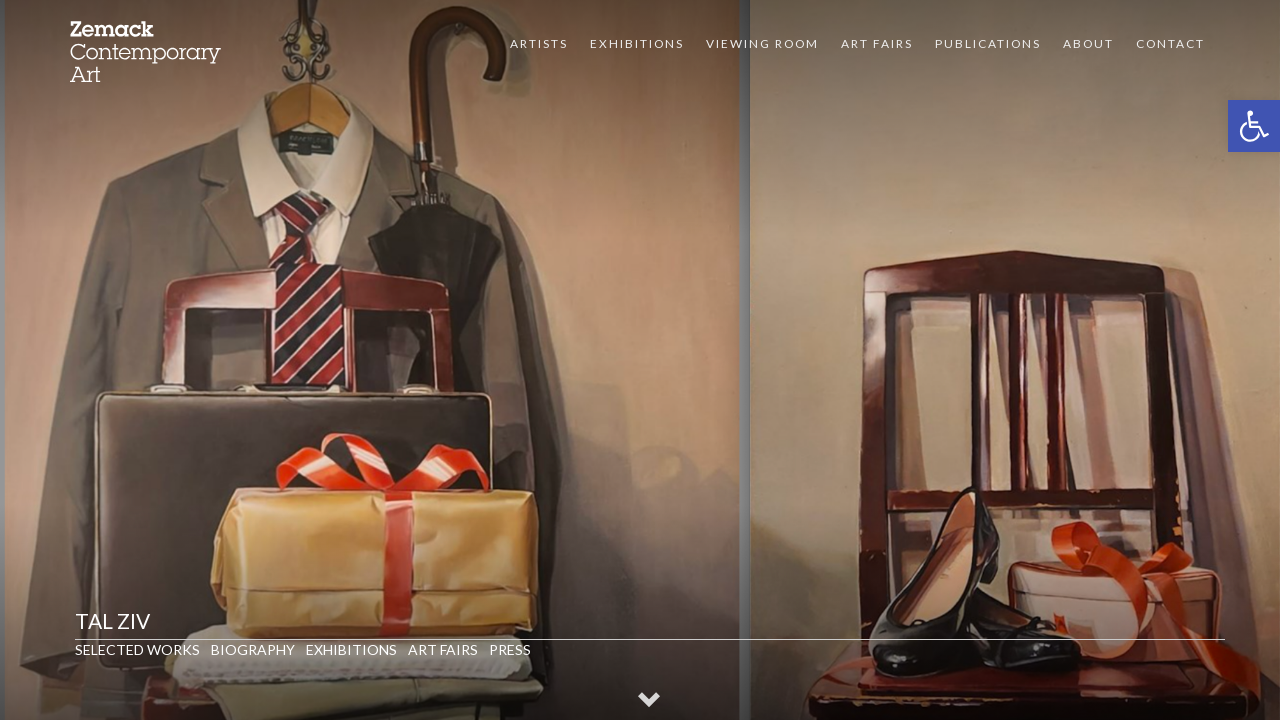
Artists (539, 43)
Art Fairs (877, 43)
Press (510, 649)
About (1088, 43)
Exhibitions (637, 43)
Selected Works (137, 649)
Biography (253, 649)
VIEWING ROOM (762, 43)
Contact (1170, 43)
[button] (1254, 126)
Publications (988, 43)
